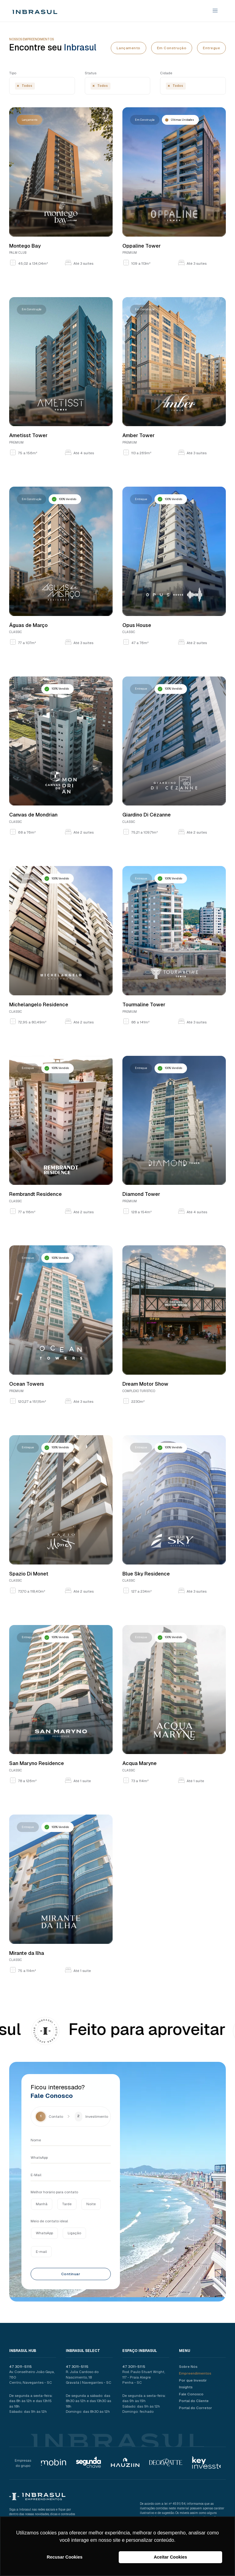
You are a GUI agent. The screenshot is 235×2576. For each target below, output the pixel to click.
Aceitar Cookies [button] (170, 2557)
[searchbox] (37, 87)
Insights (185, 2387)
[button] (213, 10)
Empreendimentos (194, 2373)
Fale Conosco (190, 2394)
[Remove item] (18, 85)
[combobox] (42, 85)
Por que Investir (192, 2380)
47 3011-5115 (20, 2366)
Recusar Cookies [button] (65, 2557)
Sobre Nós (187, 2366)
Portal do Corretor (194, 2407)
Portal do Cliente (193, 2400)
